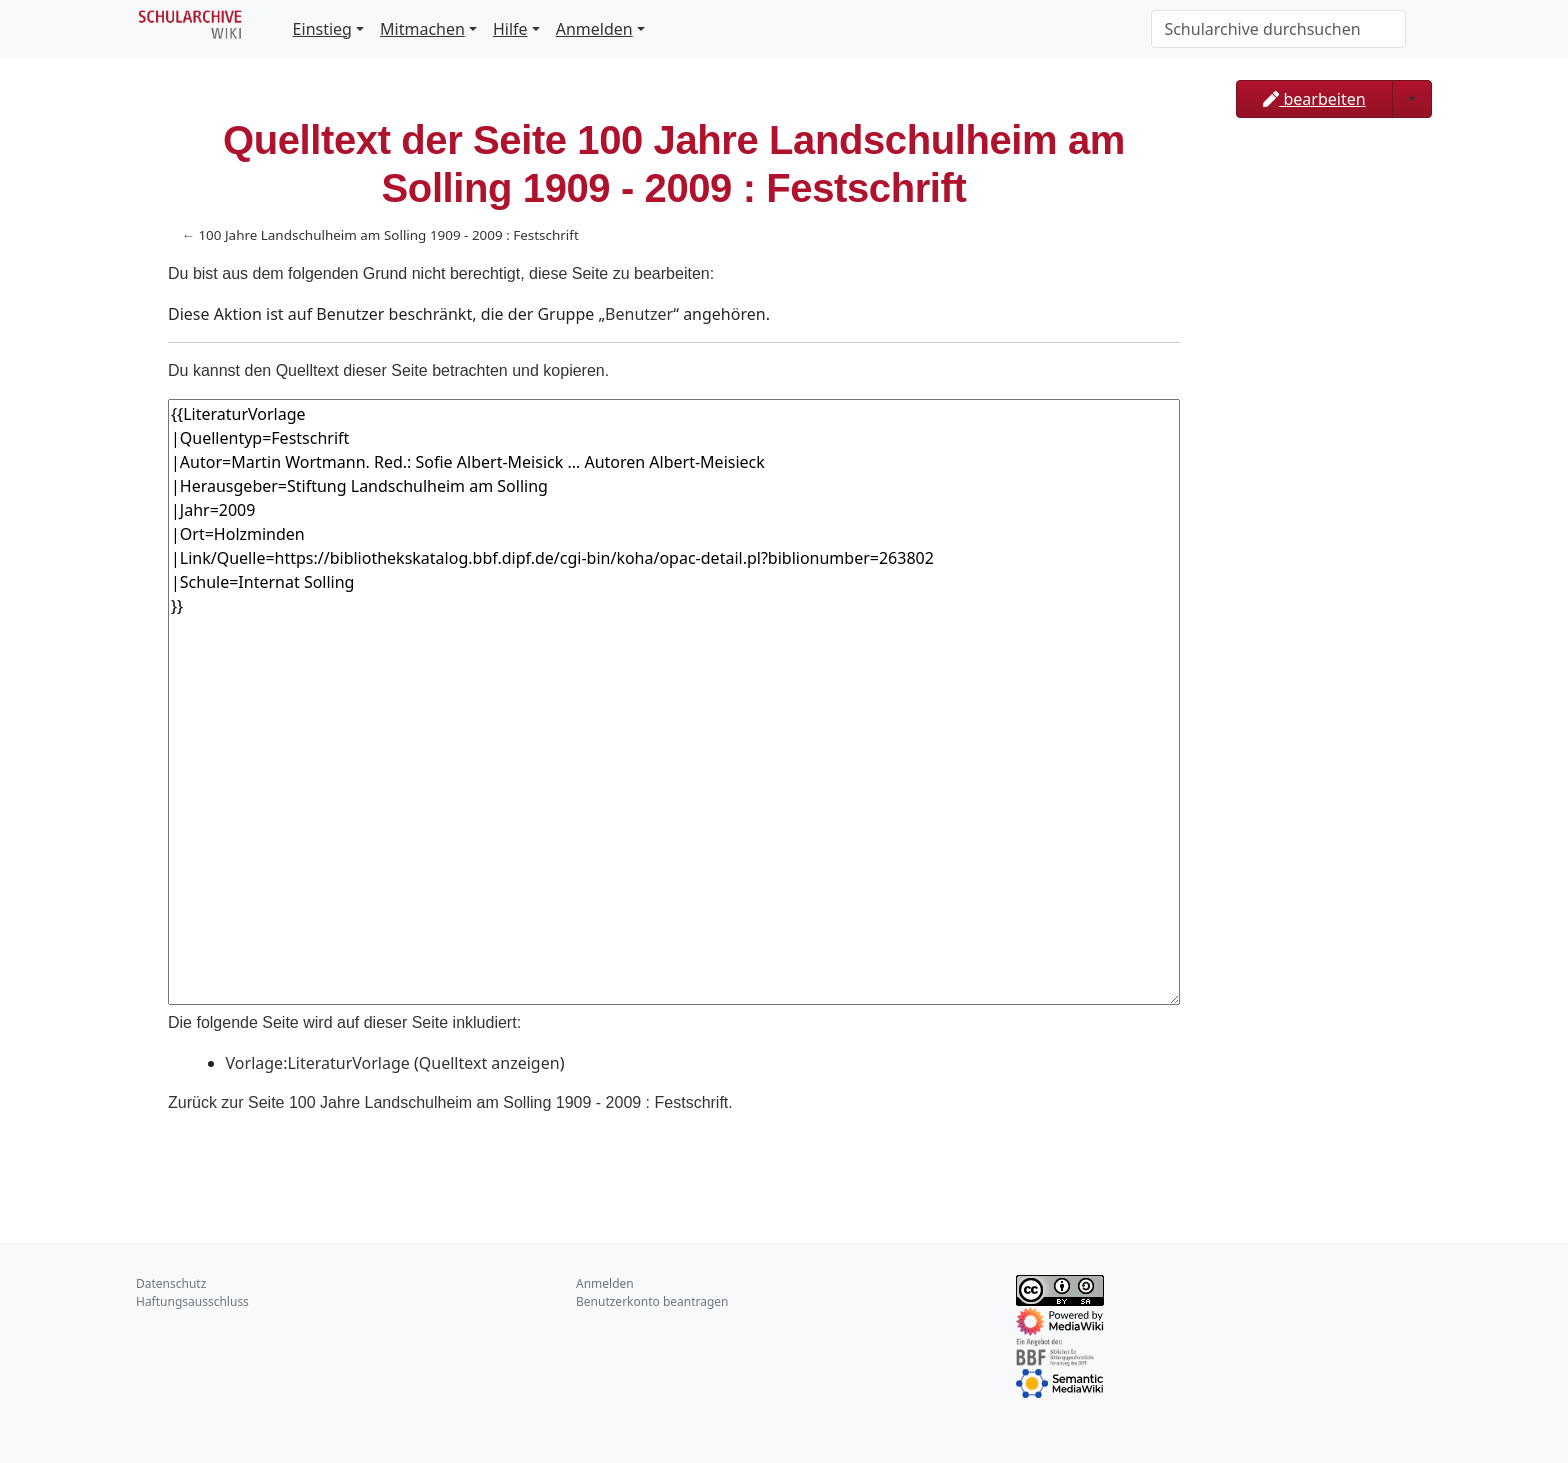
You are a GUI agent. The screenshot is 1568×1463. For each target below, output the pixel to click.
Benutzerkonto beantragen (652, 1301)
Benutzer (639, 314)
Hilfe (510, 29)
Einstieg (322, 29)
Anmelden (594, 29)
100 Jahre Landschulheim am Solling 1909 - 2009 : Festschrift (388, 235)
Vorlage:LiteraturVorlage (318, 1063)
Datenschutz (171, 1283)
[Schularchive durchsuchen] (1278, 29)
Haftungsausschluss (192, 1301)
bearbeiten (1314, 99)
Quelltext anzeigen (489, 1063)
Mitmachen (422, 29)
